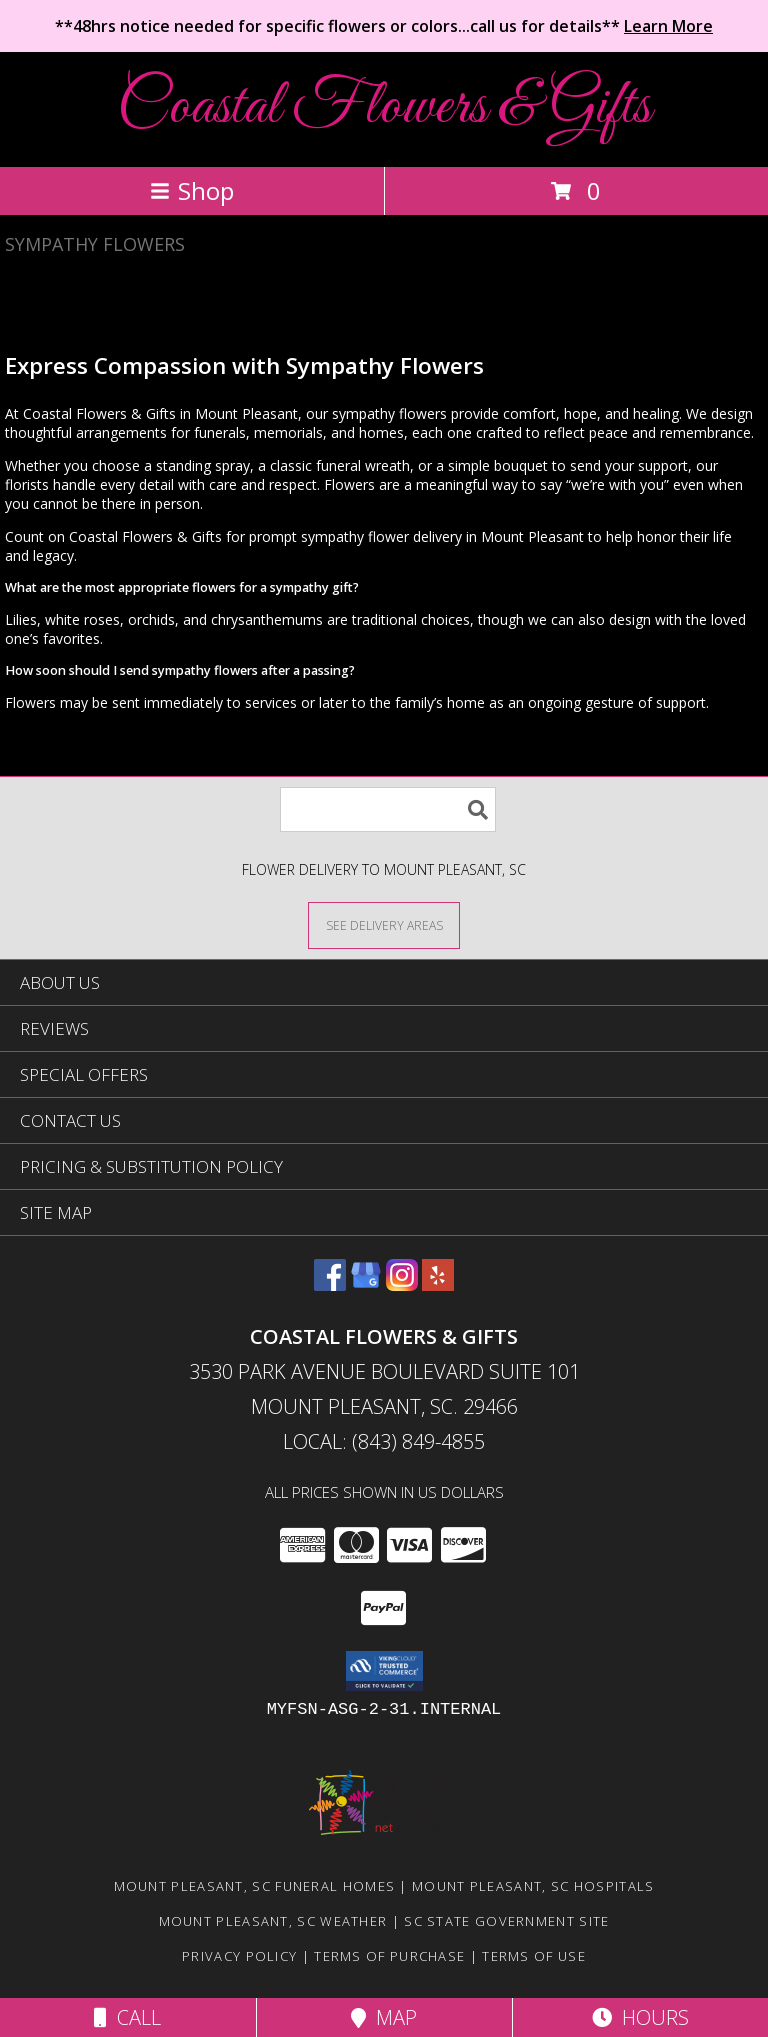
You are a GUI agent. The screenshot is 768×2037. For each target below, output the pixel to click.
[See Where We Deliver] (384, 924)
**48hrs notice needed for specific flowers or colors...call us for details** (384, 26)
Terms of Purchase (389, 1956)
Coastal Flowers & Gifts (384, 107)
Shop (192, 190)
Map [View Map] (384, 2017)
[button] (384, 1671)
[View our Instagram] (402, 1284)
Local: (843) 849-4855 (384, 1441)
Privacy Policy (239, 1956)
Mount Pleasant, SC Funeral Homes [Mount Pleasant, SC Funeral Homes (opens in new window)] (255, 1886)
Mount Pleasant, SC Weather (273, 1921)
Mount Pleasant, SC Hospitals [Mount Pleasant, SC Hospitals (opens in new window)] (533, 1886)
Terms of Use (534, 1956)
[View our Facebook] (330, 1284)
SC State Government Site (506, 1921)
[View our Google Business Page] (366, 1284)
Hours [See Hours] (640, 2017)
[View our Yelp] (438, 1284)
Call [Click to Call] (127, 2017)
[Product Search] (388, 809)
